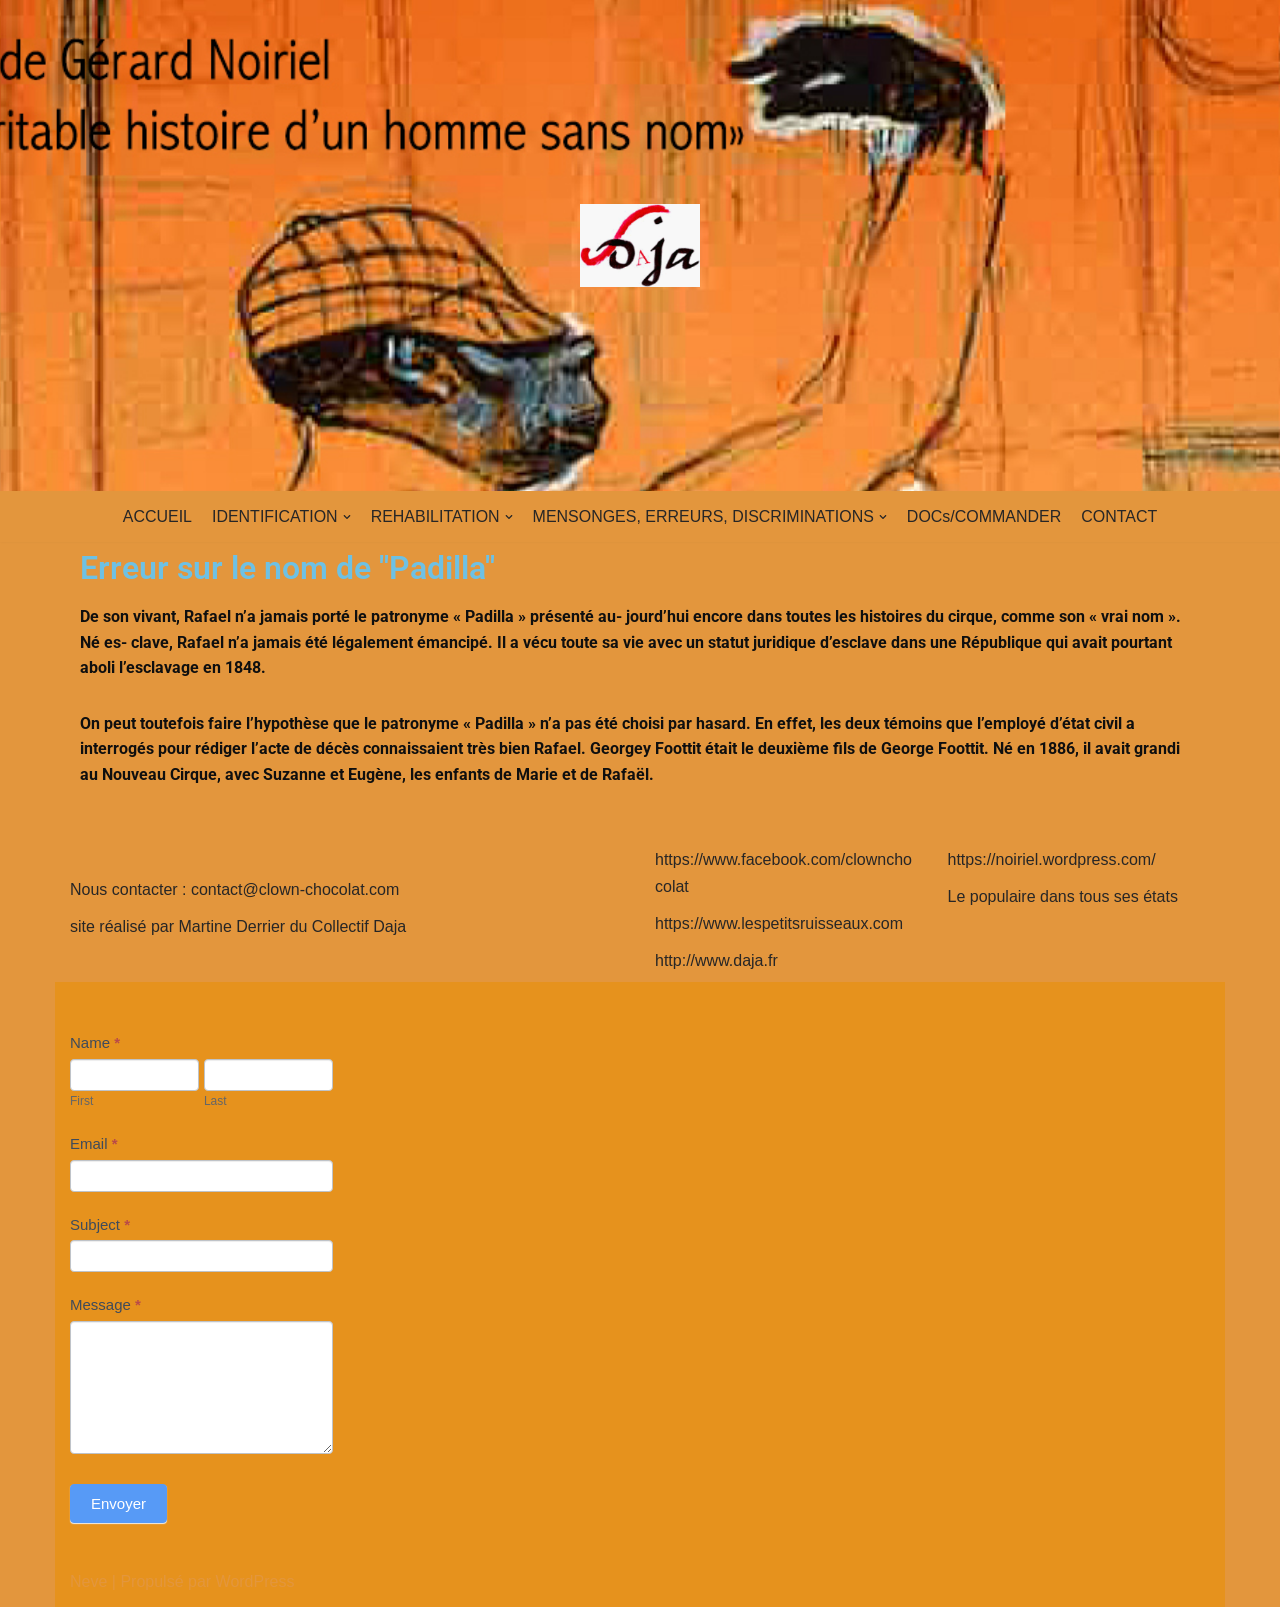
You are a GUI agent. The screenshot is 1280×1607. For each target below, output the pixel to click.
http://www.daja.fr (716, 960)
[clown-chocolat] (640, 245)
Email (94, 1143)
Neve (88, 1581)
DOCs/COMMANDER (984, 516)
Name (95, 1042)
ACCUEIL (156, 516)
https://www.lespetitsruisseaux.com (779, 923)
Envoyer (118, 1503)
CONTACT (1120, 516)
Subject (100, 1224)
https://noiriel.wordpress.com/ (1052, 859)
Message (105, 1304)
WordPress (255, 1581)
